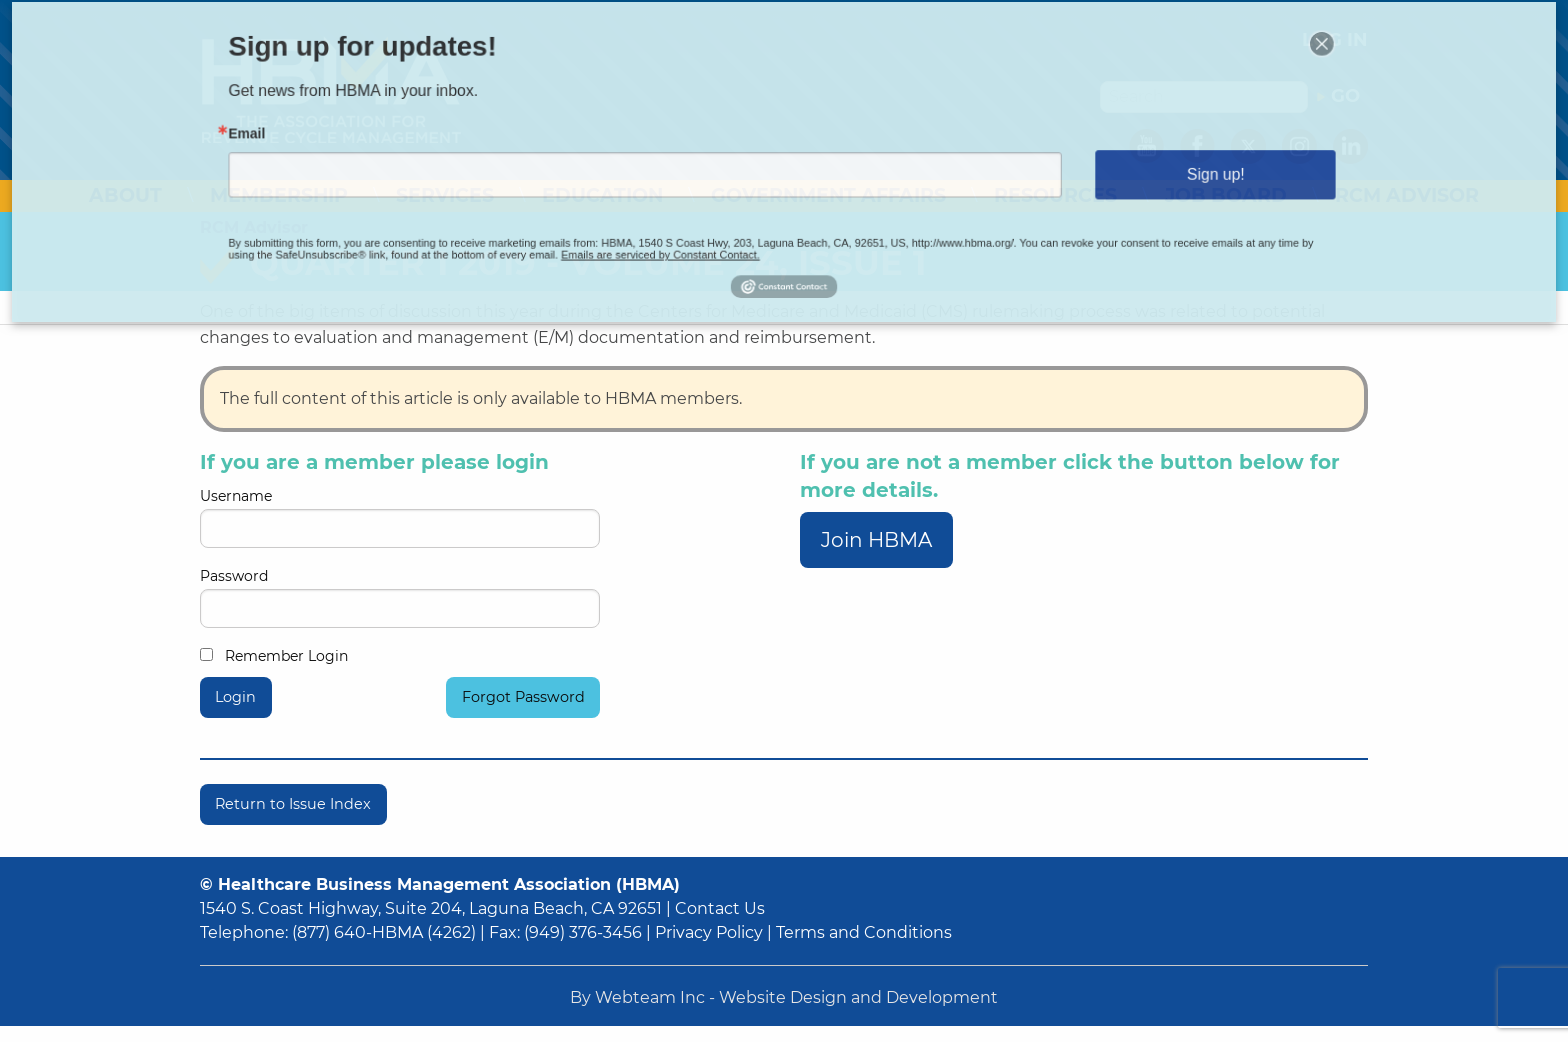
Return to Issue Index (293, 804)
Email (366, 139)
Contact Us (720, 908)
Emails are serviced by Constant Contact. (688, 233)
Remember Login (274, 656)
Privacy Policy (709, 932)
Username (400, 517)
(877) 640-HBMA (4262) (384, 932)
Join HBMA (876, 540)
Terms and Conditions (864, 932)
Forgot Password (523, 697)
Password (400, 597)
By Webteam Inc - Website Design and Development (784, 997)
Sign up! (1119, 171)
